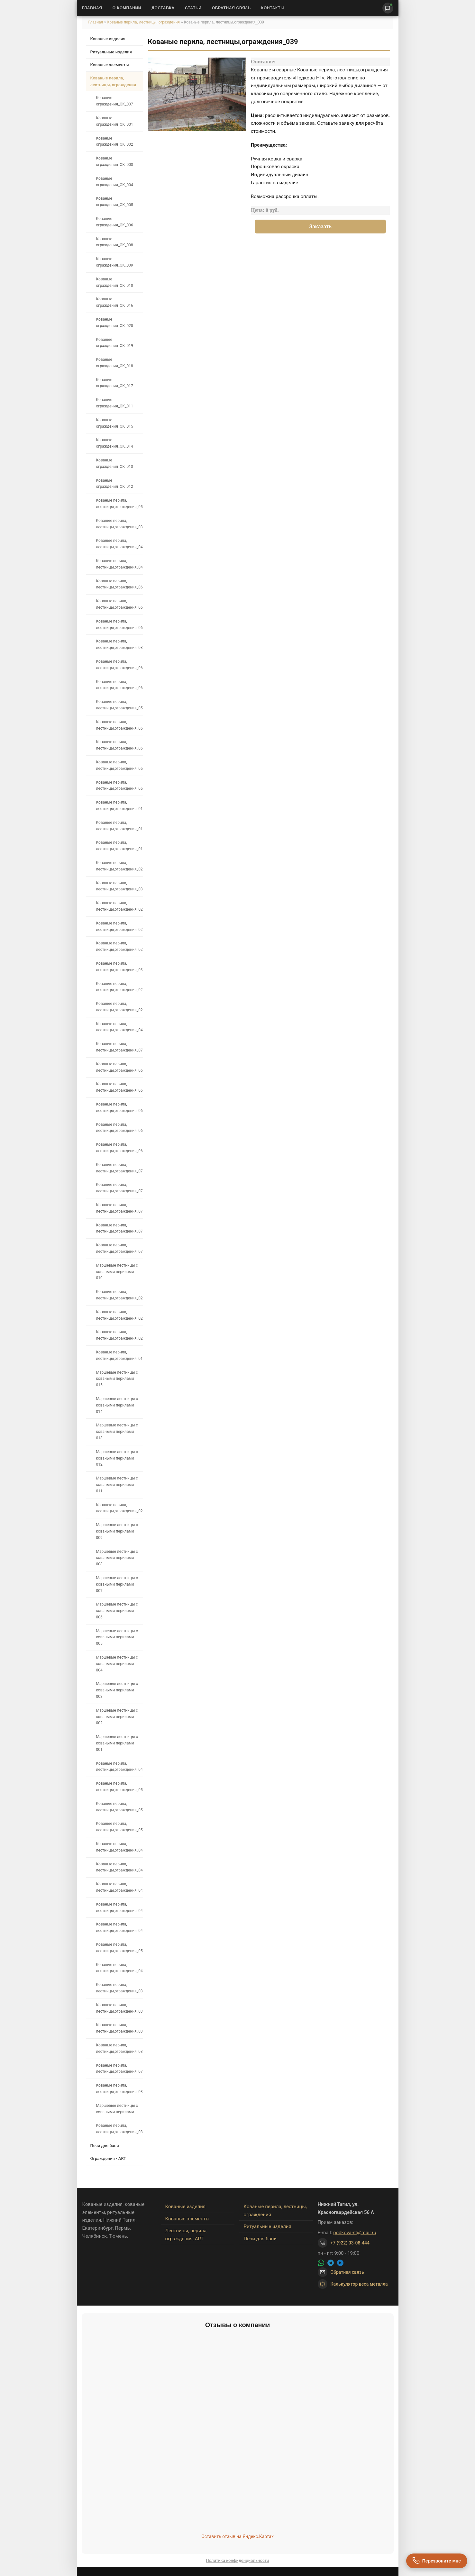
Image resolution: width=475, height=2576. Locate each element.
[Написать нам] (387, 8)
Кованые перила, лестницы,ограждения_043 (119, 1927)
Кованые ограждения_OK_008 (114, 242)
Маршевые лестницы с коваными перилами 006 (117, 1610)
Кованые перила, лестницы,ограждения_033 (119, 2028)
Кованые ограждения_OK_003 (114, 161)
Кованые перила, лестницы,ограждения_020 (119, 865)
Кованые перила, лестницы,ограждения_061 (119, 664)
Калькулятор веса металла (353, 2284)
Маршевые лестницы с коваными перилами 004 (117, 1663)
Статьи (193, 8)
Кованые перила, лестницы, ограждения (144, 22)
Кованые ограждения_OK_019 (114, 342)
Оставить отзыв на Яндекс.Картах (237, 2536)
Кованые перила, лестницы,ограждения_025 (119, 1315)
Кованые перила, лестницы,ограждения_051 (119, 1806)
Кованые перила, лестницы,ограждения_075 (119, 1187)
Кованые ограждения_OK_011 (114, 402)
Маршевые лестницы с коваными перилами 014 (117, 1405)
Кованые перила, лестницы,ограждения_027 (119, 1508)
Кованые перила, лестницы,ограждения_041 (119, 564)
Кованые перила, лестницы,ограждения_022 (119, 926)
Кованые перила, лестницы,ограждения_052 (119, 1786)
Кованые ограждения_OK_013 (114, 463)
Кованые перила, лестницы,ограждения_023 (119, 946)
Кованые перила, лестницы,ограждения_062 (119, 624)
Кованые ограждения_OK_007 (114, 101)
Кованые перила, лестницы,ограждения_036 (119, 2088)
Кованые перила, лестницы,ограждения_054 (119, 745)
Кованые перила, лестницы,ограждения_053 (119, 1947)
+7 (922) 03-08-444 (350, 2242)
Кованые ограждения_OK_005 (114, 201)
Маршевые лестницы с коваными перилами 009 (117, 1531)
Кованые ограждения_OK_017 (114, 383)
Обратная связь (231, 8)
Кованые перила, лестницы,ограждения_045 (119, 1907)
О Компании (127, 8)
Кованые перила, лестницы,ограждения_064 (119, 1087)
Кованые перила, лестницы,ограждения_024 (119, 1335)
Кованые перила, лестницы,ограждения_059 (119, 704)
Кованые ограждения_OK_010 (114, 282)
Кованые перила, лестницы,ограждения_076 (119, 1167)
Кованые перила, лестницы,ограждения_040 (119, 543)
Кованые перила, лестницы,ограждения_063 (119, 1067)
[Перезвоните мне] (436, 2560)
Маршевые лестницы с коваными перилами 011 (117, 1484)
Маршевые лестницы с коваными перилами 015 (117, 1379)
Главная (92, 8)
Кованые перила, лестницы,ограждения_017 (119, 825)
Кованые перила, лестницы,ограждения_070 (119, 1228)
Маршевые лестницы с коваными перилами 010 (117, 1271)
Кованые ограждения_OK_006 (114, 221)
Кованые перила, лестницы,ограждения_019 (119, 1355)
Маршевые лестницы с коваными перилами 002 (117, 1716)
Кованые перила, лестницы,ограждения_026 (119, 1294)
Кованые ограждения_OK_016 (114, 302)
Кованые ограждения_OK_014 (114, 443)
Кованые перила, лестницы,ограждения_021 (119, 906)
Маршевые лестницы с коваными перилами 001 (117, 1743)
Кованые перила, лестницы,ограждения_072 (119, 1248)
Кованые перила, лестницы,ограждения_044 (119, 1967)
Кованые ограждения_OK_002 (114, 141)
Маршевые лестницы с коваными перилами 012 (117, 1458)
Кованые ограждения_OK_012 (114, 483)
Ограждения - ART (108, 2158)
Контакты (273, 8)
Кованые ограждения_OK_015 (114, 423)
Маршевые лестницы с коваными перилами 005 (117, 1637)
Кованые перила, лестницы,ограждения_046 (119, 1887)
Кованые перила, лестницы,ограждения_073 (119, 1047)
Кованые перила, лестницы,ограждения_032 (119, 2048)
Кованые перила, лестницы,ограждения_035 (119, 2128)
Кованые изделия (107, 38)
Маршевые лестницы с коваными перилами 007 (117, 1584)
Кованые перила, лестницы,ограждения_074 (119, 1208)
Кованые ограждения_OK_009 (114, 262)
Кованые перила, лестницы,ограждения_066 (119, 584)
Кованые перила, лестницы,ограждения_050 (119, 1826)
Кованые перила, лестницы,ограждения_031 (119, 886)
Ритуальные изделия (111, 52)
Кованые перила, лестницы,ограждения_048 (119, 1027)
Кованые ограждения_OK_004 (114, 181)
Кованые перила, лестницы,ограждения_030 (119, 966)
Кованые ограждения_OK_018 (114, 362)
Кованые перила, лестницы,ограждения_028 (119, 1006)
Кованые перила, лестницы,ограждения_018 (119, 845)
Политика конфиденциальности (237, 2560)
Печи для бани (104, 2145)
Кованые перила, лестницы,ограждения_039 (119, 523)
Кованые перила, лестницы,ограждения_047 (119, 1867)
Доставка (163, 8)
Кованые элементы (109, 64)
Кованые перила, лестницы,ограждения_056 (119, 785)
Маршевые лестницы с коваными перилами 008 (117, 1558)
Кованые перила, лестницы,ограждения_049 (119, 1847)
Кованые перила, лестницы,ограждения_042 (119, 1766)
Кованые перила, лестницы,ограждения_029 (119, 986)
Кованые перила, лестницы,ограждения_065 (119, 604)
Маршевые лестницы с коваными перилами (117, 2108)
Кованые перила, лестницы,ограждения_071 (119, 2068)
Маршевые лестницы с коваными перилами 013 (117, 1431)
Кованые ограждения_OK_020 (114, 322)
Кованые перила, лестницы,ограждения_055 (119, 765)
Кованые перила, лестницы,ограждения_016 (119, 805)
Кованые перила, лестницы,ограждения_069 (119, 1147)
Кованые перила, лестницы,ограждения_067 (119, 1107)
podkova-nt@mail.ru (354, 2232)
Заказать (320, 226)
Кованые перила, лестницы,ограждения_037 (119, 1987)
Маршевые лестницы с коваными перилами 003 (117, 1690)
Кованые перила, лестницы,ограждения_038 (119, 644)
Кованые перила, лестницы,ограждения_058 (119, 725)
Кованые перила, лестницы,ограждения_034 (119, 2008)
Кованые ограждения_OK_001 (114, 121)
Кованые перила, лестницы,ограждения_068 (119, 1127)
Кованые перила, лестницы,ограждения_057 (119, 503)
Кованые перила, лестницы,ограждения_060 (119, 684)
